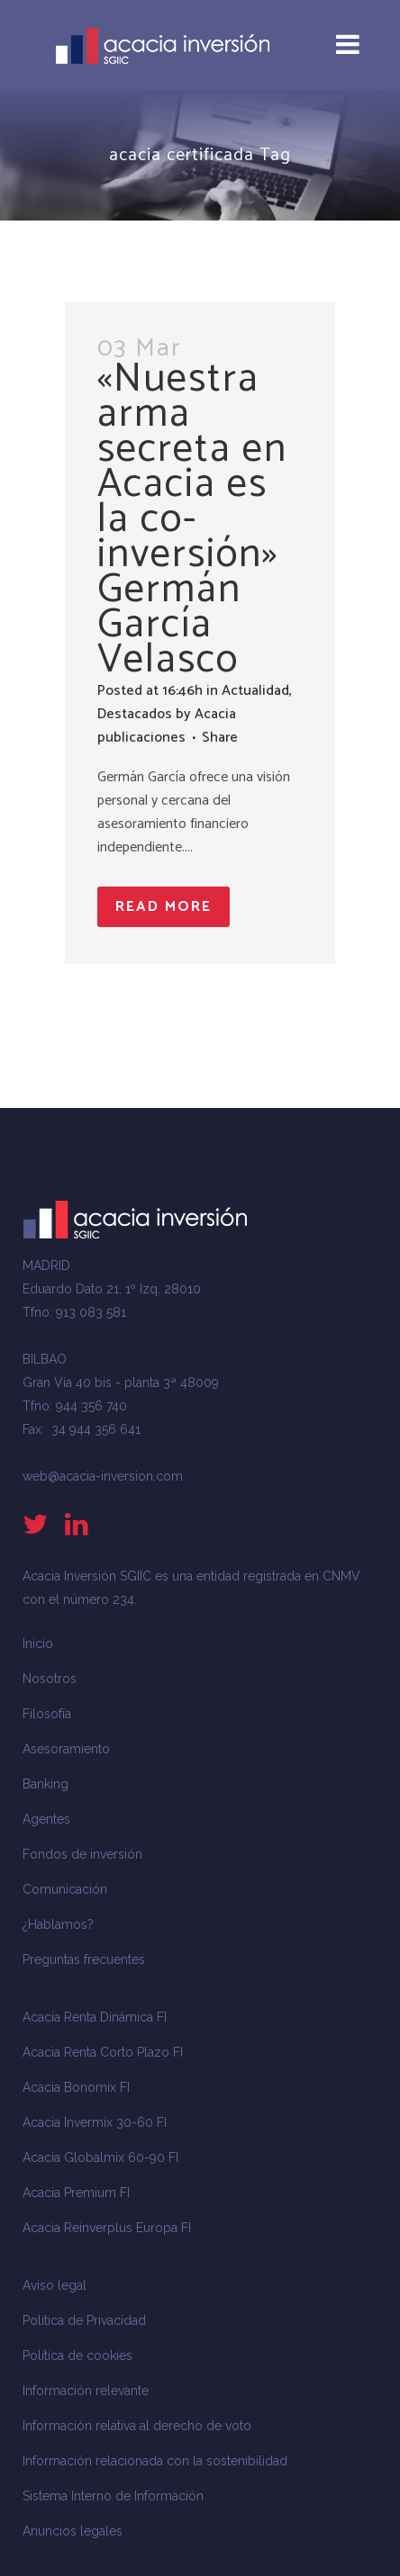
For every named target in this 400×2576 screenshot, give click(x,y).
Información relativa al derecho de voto (137, 2425)
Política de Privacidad (84, 2320)
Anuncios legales (73, 2531)
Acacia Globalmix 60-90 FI (100, 2157)
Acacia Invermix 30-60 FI (95, 2122)
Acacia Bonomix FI (76, 2087)
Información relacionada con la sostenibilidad (155, 2461)
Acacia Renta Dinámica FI (95, 2017)
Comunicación (65, 1889)
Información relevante (86, 2390)
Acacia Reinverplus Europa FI (107, 2227)
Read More (163, 907)
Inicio (38, 1643)
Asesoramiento (66, 1749)
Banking (45, 1784)
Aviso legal (54, 2285)
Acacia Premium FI (76, 2192)
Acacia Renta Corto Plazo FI (103, 2052)
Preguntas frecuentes (84, 1959)
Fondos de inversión (82, 1854)
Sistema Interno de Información (113, 2496)
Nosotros (50, 1678)
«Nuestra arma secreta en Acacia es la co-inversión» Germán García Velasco (192, 519)
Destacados (134, 714)
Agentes (46, 1819)
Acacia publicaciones (166, 726)
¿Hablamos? (58, 1924)
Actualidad (255, 691)
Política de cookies (77, 2355)
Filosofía (47, 1714)
